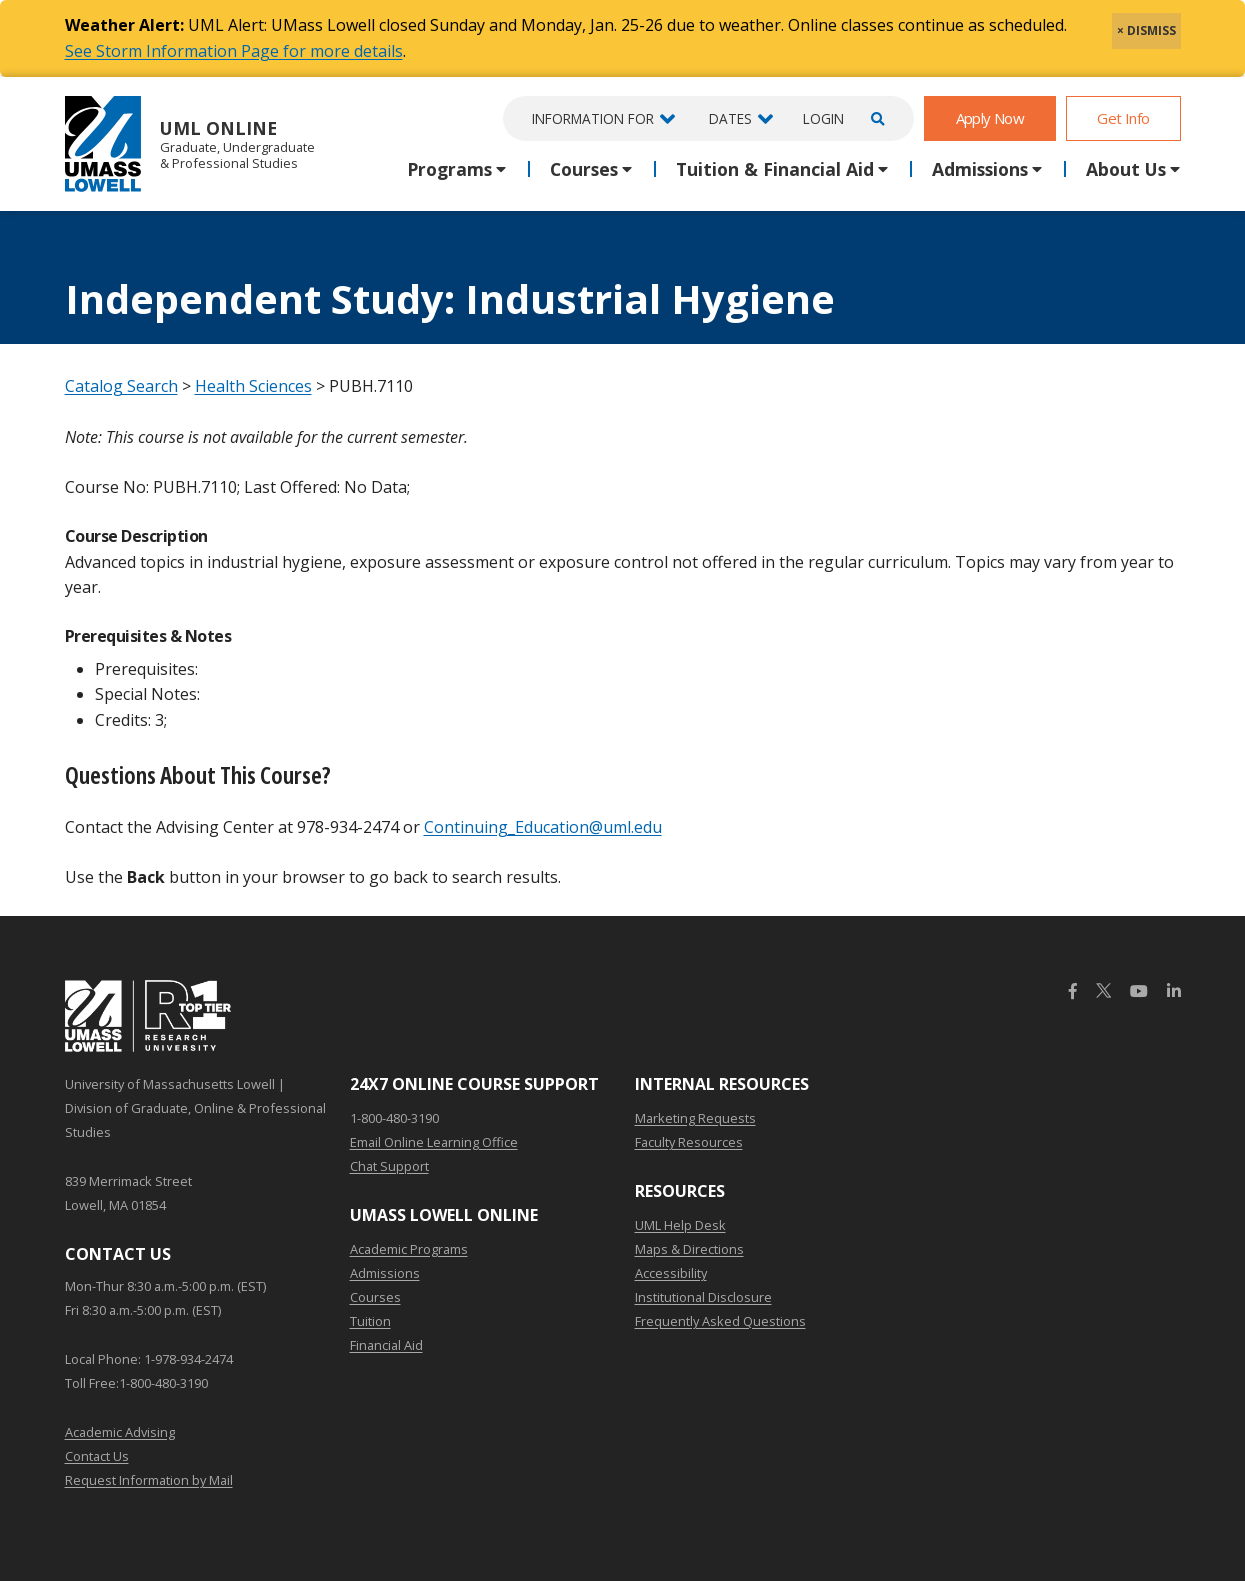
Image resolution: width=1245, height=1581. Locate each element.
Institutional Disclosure (703, 1297)
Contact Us (97, 1456)
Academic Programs (409, 1249)
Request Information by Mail (149, 1480)
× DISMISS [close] (1146, 30)
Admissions (385, 1273)
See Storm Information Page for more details (234, 51)
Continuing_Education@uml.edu (543, 827)
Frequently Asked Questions (720, 1321)
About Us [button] (1126, 169)
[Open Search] (875, 118)
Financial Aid (386, 1345)
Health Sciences (253, 386)
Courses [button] (584, 169)
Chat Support (389, 1166)
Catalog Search (121, 386)
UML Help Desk (680, 1225)
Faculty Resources (689, 1142)
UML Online (190, 143)
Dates (730, 118)
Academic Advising (120, 1432)
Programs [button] (449, 169)
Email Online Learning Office (434, 1142)
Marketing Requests (695, 1118)
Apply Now (990, 118)
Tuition (370, 1321)
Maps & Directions (689, 1249)
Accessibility (671, 1273)
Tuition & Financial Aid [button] (775, 169)
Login (823, 118)
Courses (375, 1297)
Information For (593, 118)
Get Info (1123, 118)
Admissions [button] (980, 169)
